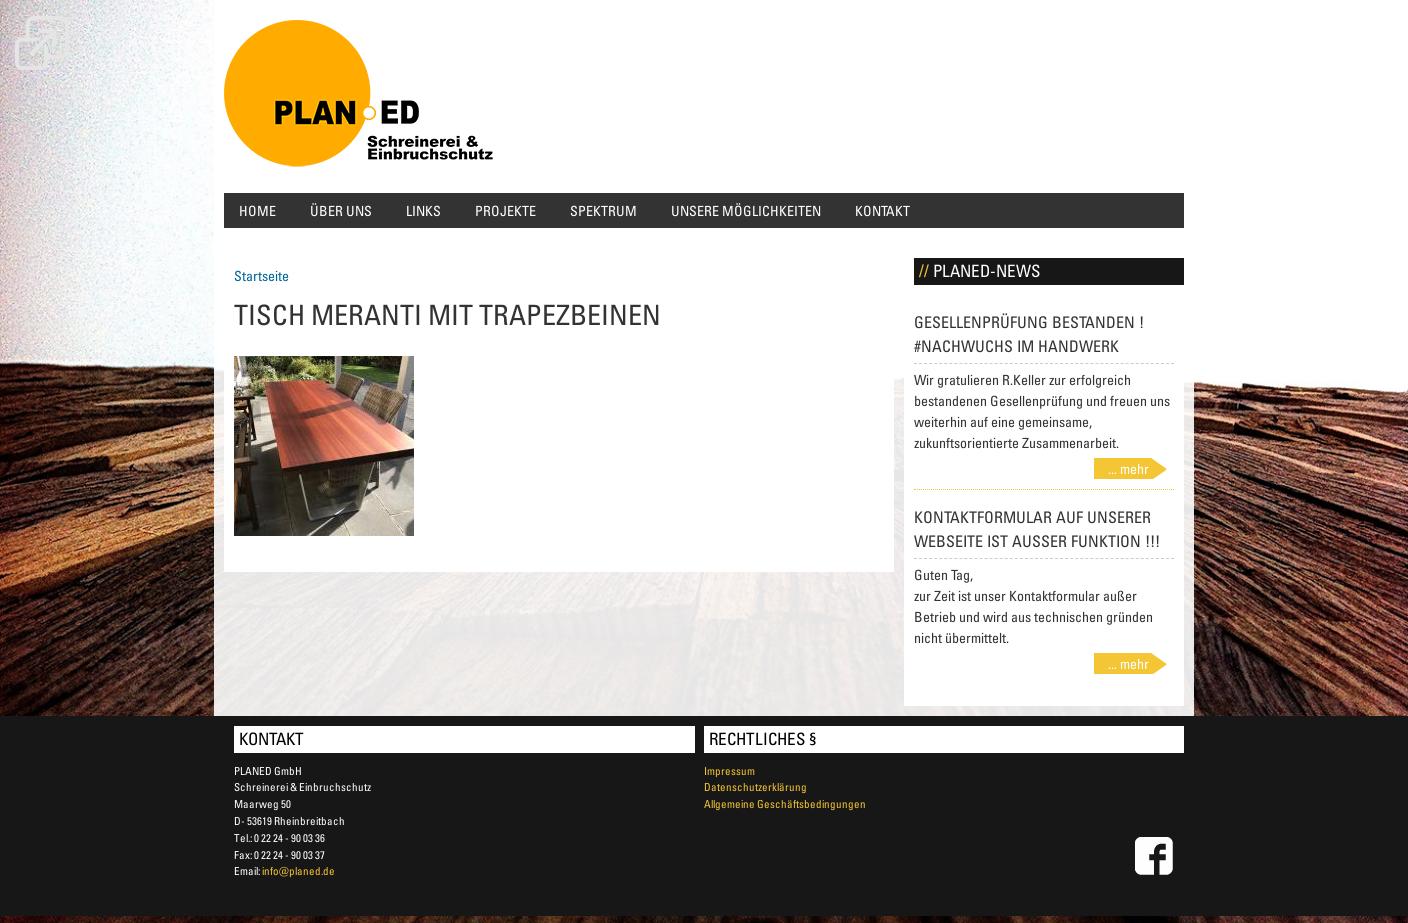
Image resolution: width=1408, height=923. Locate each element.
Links (423, 210)
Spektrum (603, 210)
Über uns (341, 210)
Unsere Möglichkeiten (746, 210)
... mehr (1128, 468)
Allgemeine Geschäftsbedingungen (785, 803)
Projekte (505, 210)
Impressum (729, 770)
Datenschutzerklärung (755, 786)
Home (257, 210)
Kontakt (882, 210)
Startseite (261, 275)
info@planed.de (298, 870)
